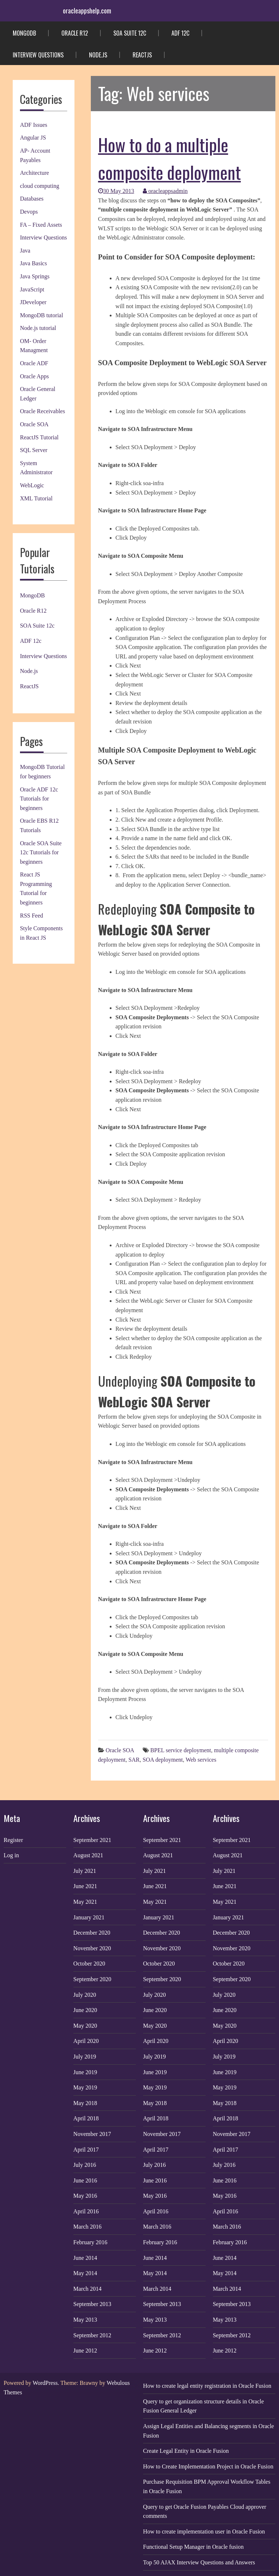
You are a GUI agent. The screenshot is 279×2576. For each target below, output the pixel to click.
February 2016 (90, 2242)
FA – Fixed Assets (41, 225)
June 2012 (85, 2350)
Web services (201, 1760)
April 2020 (86, 2041)
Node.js (98, 55)
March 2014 (87, 2289)
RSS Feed (31, 915)
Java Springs (34, 276)
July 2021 (84, 1871)
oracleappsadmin (165, 191)
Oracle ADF (34, 363)
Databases (32, 198)
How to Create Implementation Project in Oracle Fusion (208, 2466)
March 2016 (87, 2227)
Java (25, 250)
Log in (11, 1855)
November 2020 (92, 1948)
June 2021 (85, 1886)
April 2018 (86, 2118)
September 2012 (92, 2335)
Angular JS (33, 137)
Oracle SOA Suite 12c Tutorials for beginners (41, 852)
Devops (29, 212)
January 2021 (89, 1917)
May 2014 (85, 2273)
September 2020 (92, 1979)
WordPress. (46, 2383)
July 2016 (84, 2165)
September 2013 (92, 2304)
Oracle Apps (34, 376)
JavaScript (32, 289)
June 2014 (85, 2258)
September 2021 (92, 1840)
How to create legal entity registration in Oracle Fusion (207, 2386)
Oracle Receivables (42, 411)
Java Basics (33, 263)
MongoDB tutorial (41, 315)
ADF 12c (180, 33)
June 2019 (85, 2072)
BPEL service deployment (180, 1750)
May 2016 (85, 2196)
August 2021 (88, 1855)
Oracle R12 (74, 33)
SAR (134, 1760)
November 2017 (92, 2134)
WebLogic (32, 485)
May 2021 (85, 1902)
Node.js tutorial (38, 328)
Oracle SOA (34, 424)
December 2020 (91, 1933)
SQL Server (33, 450)
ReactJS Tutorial (39, 437)
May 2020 (85, 2026)
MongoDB (24, 33)
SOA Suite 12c (129, 33)
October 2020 (89, 1963)
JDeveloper (33, 302)
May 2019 (85, 2087)
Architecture (34, 173)
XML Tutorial (36, 498)
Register (13, 1840)
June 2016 (85, 2180)
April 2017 (86, 2149)
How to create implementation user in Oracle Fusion (204, 2531)
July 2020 (84, 1995)
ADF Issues (33, 125)
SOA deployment (163, 1760)
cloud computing (39, 186)
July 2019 (84, 2056)
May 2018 (85, 2103)
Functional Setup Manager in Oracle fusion (193, 2547)
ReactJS (142, 55)
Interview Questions (38, 55)
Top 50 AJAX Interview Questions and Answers (199, 2562)
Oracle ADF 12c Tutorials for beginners (39, 798)
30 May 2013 (116, 191)
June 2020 (85, 2010)
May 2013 (85, 2320)
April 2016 (86, 2211)
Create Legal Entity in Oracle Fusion (186, 2451)
